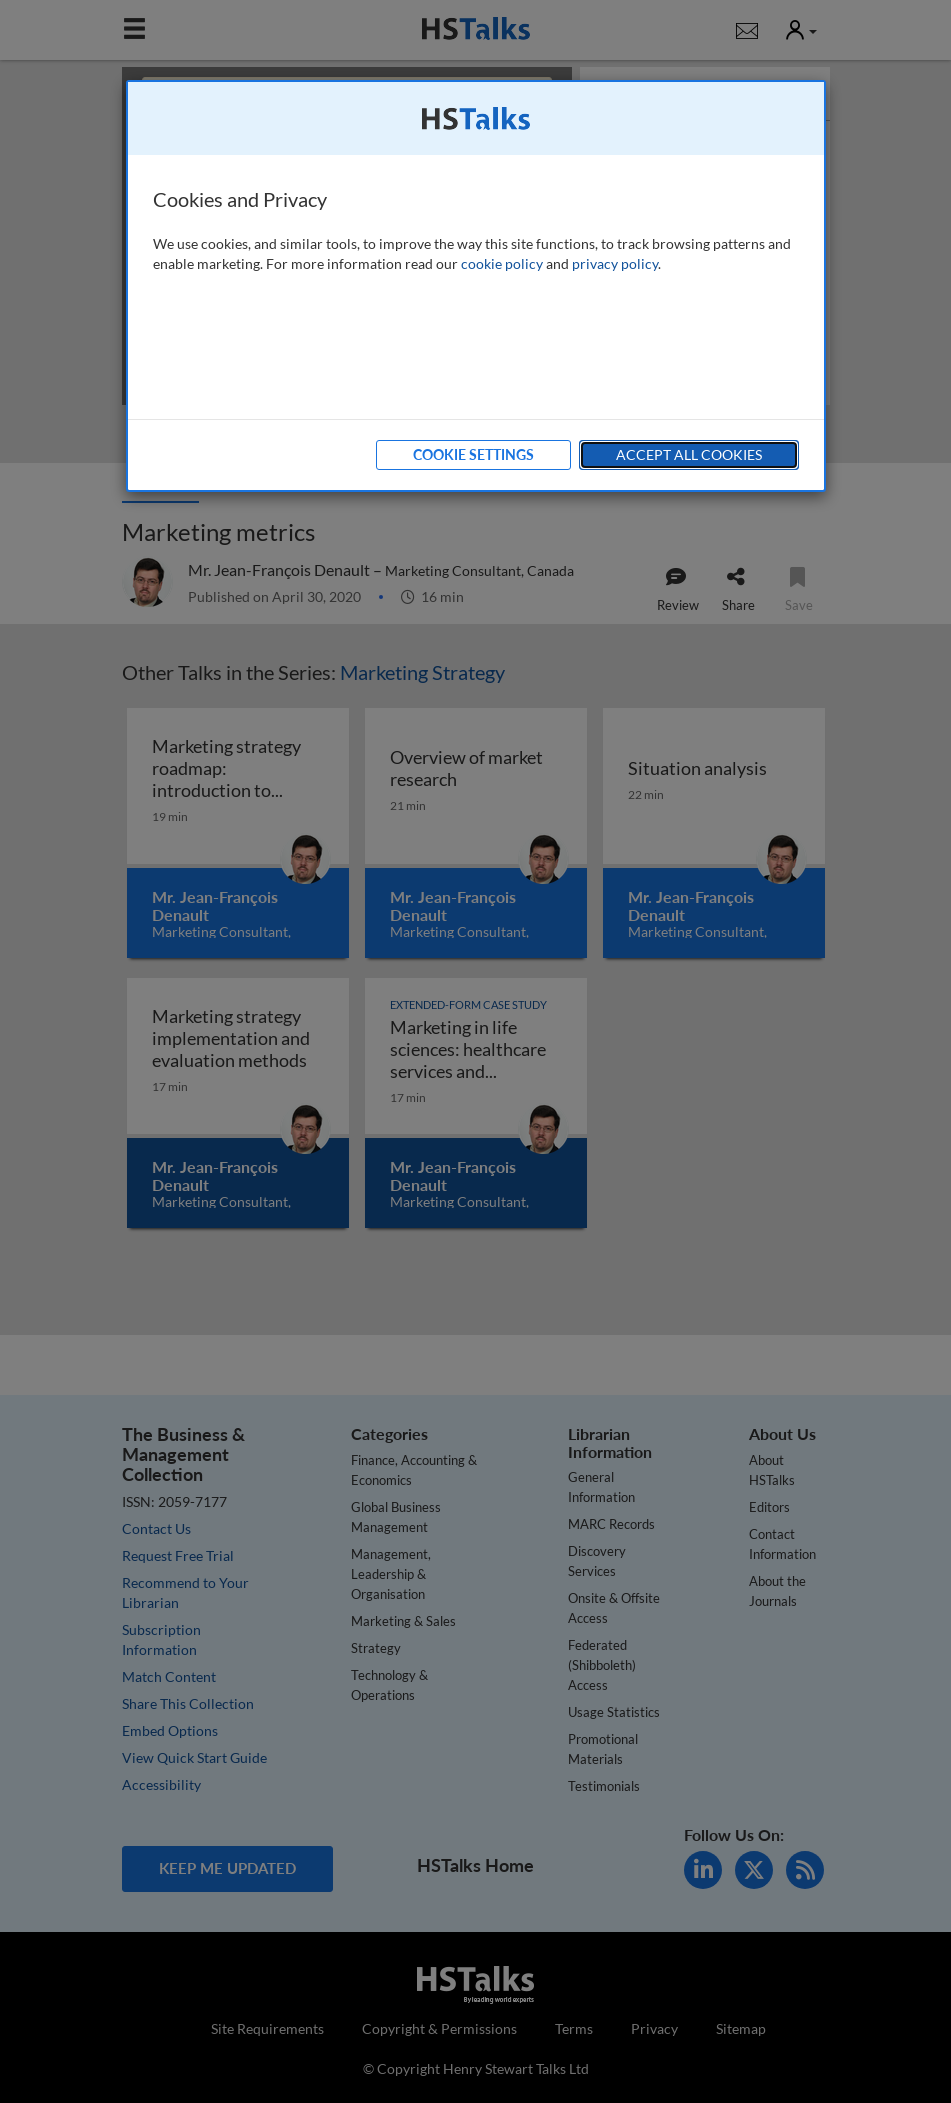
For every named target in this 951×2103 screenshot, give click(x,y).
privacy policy (615, 263)
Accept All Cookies (689, 454)
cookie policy (502, 263)
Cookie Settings (473, 454)
